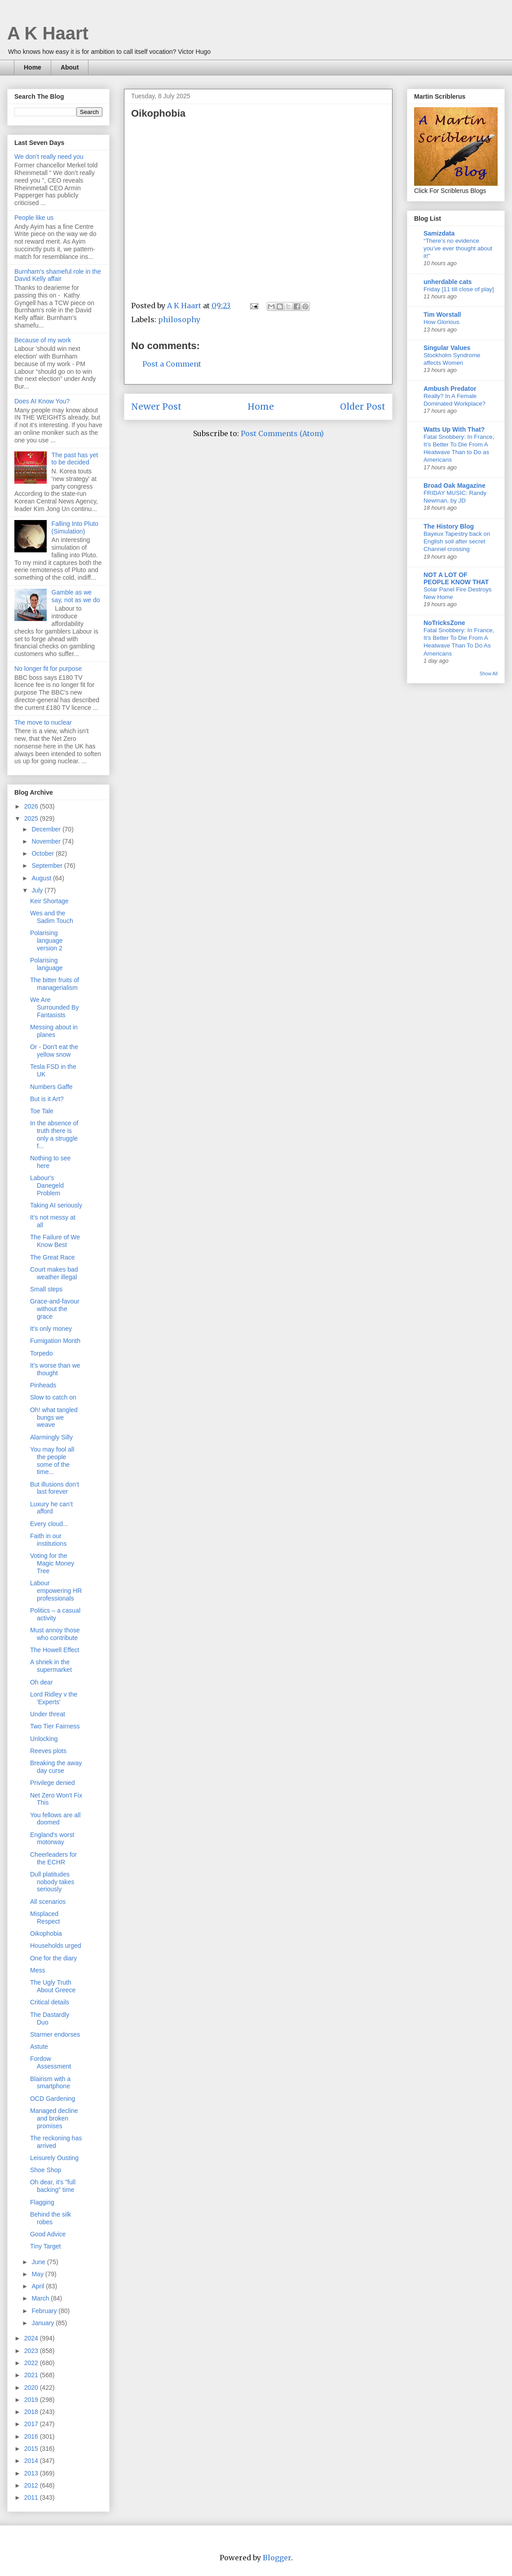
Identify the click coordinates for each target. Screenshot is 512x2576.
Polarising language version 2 (46, 940)
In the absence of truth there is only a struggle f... (54, 1134)
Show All (489, 673)
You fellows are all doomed (55, 1818)
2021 (32, 2375)
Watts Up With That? (454, 429)
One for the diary (53, 1958)
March (41, 2298)
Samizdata (439, 233)
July (37, 890)
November (46, 841)
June (39, 2261)
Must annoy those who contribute (55, 1634)
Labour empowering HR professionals (56, 1590)
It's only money (51, 1328)
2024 (32, 2338)
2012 (32, 2485)
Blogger (277, 2557)
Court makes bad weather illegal (54, 1273)
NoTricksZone (444, 622)
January (43, 2323)
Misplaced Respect (45, 1917)
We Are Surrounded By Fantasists (54, 1007)
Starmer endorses (55, 2034)
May (38, 2274)
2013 (32, 2473)
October (43, 853)
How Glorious (441, 322)
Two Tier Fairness (54, 1726)
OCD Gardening (52, 2098)
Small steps (46, 1289)
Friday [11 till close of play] (459, 289)
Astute (39, 2046)
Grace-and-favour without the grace (54, 1309)
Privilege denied (52, 1782)
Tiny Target (45, 2246)
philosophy (179, 319)
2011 (32, 2497)
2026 (32, 806)
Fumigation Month (55, 1340)
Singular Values (447, 347)
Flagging (42, 2202)
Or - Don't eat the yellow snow (54, 1050)
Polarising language (46, 964)
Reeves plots (48, 1750)
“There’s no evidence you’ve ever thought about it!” (458, 248)
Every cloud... (49, 1523)
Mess (37, 1970)
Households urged (55, 1945)
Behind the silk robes (50, 2218)
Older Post (362, 406)
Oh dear (41, 1682)
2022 (32, 2362)
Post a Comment (171, 363)
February (44, 2310)
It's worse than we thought (55, 1369)
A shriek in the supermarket (51, 1665)
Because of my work (42, 340)
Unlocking (43, 1738)
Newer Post (156, 406)
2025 (32, 818)
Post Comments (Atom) (282, 433)
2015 (32, 2448)
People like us (33, 217)
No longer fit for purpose (48, 668)
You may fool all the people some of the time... (52, 1460)
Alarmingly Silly (51, 1437)
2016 (32, 2436)
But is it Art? (47, 1098)
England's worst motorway (52, 1838)
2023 (32, 2350)
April (38, 2286)
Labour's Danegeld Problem (47, 1185)
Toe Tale (41, 1111)
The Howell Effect (54, 1649)
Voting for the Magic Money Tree (52, 1563)
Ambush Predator (450, 388)
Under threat (47, 1714)
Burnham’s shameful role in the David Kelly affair (57, 275)
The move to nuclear (43, 722)
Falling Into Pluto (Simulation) (75, 527)
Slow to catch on (53, 1397)
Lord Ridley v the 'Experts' (53, 1698)
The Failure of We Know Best (55, 1240)
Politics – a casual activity (55, 1614)
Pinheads (43, 1385)
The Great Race (52, 1257)
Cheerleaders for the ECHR (53, 1858)
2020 (32, 2387)
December (46, 829)
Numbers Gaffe (51, 1086)
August (42, 878)
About (70, 67)
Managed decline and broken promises (54, 2118)
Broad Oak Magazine (455, 485)
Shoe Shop (45, 2170)
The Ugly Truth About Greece (52, 1986)
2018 (32, 2411)
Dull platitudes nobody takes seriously (52, 1882)
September (47, 865)
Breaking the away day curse (56, 1766)
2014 (32, 2460)
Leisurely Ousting (54, 2157)
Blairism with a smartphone (50, 2082)
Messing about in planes (54, 1030)
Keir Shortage (49, 901)
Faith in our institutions (48, 1539)
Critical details (49, 2002)
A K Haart (47, 33)
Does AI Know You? (42, 401)
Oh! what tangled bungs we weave (54, 1417)
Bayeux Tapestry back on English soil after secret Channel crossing (457, 541)
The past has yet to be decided (75, 458)
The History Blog (449, 526)
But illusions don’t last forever (54, 1488)
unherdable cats (448, 281)
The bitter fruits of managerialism (54, 983)
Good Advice (48, 2234)
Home (32, 67)
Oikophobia (46, 1933)
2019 (32, 2399)
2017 (32, 2423)
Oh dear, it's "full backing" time (52, 2185)
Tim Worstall (442, 314)
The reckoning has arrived (56, 2141)
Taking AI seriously (56, 1205)
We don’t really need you (49, 156)
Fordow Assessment (50, 2062)
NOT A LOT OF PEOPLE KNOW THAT (456, 578)
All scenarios (48, 1901)
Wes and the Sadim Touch (51, 917)
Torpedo (41, 1353)
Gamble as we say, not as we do (76, 596)
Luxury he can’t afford (51, 1507)
